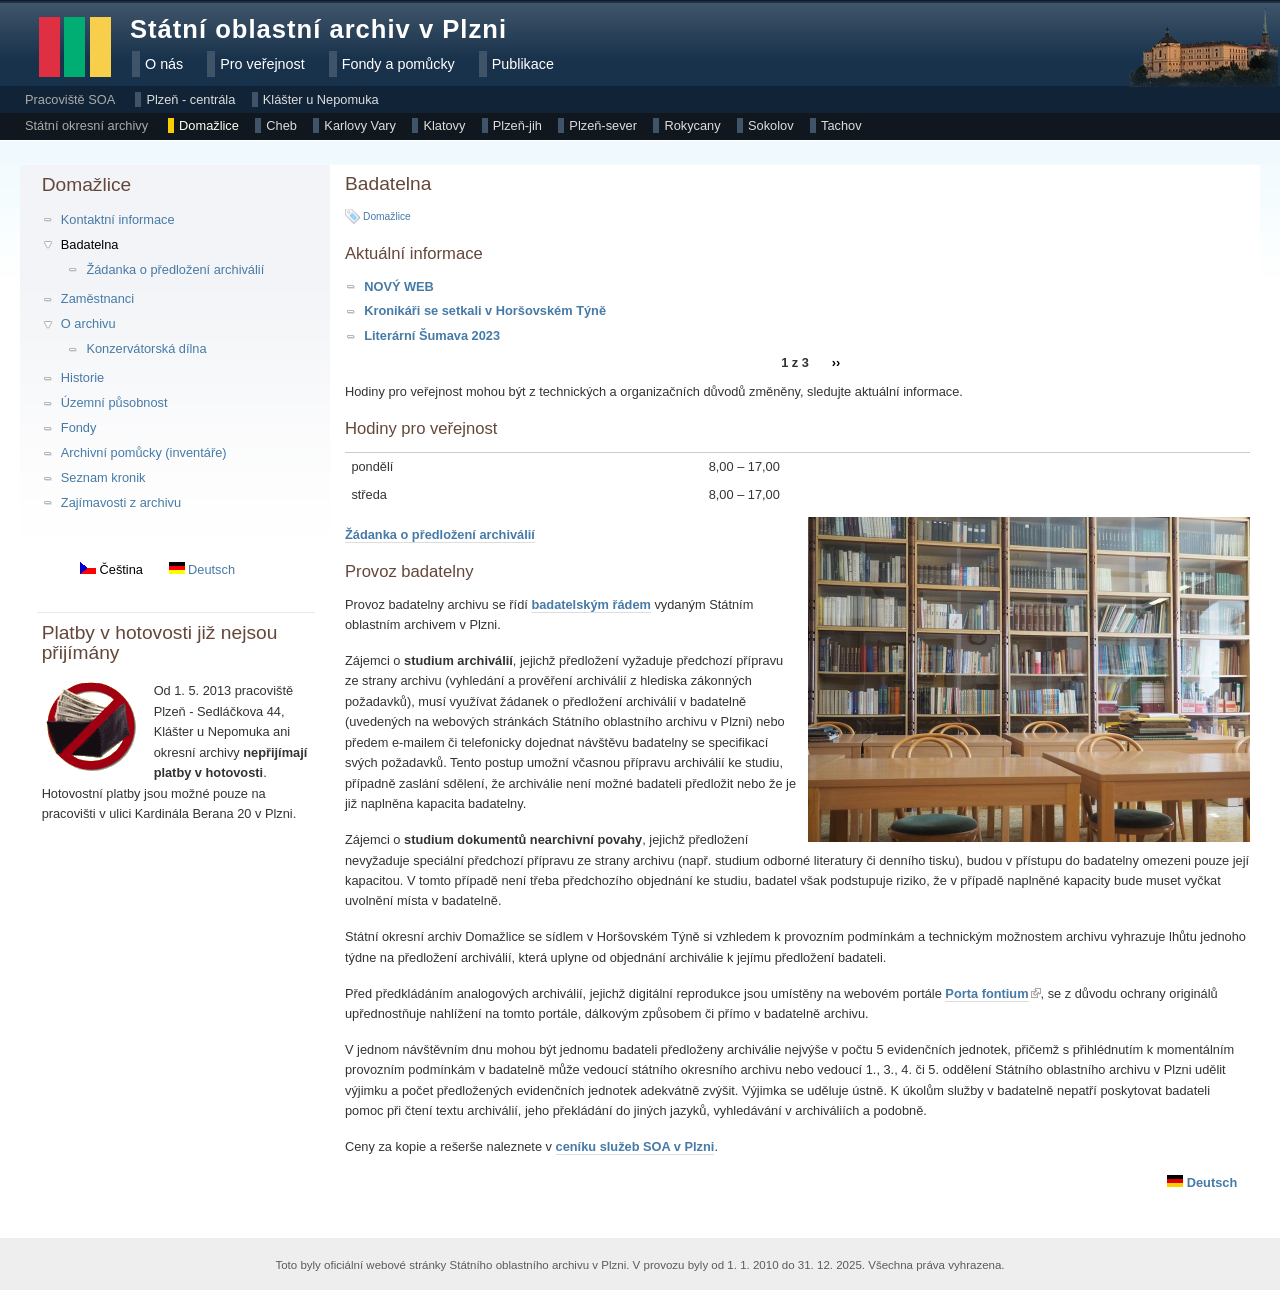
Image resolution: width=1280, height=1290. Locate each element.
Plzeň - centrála (190, 99)
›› (836, 363)
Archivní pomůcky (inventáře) (144, 452)
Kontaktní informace (118, 219)
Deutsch (202, 569)
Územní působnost (114, 402)
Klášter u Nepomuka (321, 99)
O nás (164, 64)
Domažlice (209, 125)
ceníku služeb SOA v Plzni (635, 1146)
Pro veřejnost (262, 64)
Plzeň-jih (517, 125)
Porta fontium (986, 993)
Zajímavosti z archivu (121, 502)
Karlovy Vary (360, 125)
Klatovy (444, 125)
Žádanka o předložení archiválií (175, 269)
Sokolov (771, 125)
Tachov (841, 125)
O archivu (88, 323)
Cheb (281, 125)
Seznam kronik (103, 477)
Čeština (111, 569)
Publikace (523, 64)
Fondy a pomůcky (398, 64)
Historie (82, 377)
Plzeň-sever (603, 125)
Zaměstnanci (97, 298)
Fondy (79, 427)
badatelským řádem (591, 604)
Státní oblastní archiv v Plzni (318, 29)
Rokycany (692, 125)
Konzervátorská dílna (146, 348)
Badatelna (90, 244)
